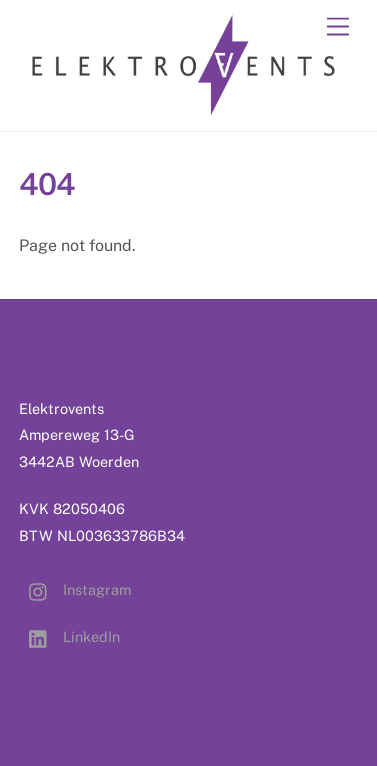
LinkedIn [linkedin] (69, 636)
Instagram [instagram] (75, 589)
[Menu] (338, 27)
